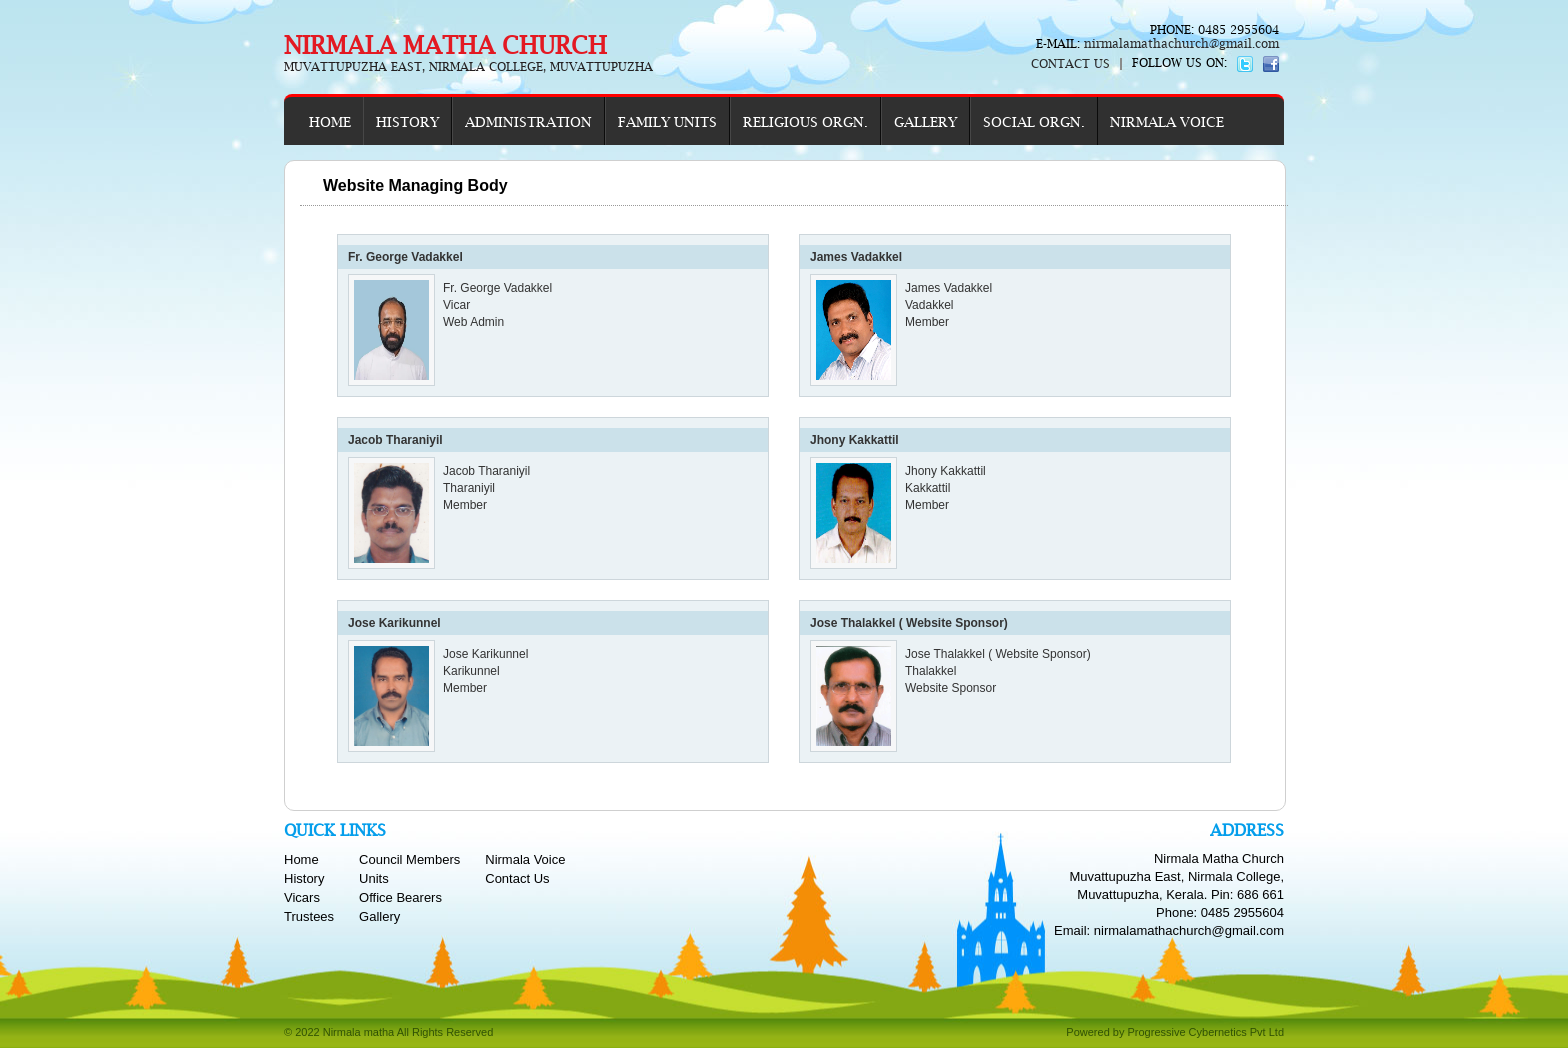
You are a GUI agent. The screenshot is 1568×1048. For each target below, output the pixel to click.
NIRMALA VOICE (1167, 122)
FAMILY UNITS (667, 122)
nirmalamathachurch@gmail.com (1179, 44)
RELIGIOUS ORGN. (805, 122)
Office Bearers (400, 897)
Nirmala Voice (525, 859)
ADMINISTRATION (528, 122)
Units (374, 878)
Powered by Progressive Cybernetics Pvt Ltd (1175, 1032)
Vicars (302, 897)
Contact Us (517, 878)
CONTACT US (1070, 64)
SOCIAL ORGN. (1034, 122)
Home (301, 859)
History (304, 878)
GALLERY (925, 122)
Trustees (309, 916)
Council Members (409, 859)
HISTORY (407, 122)
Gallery (379, 916)
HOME (330, 122)
